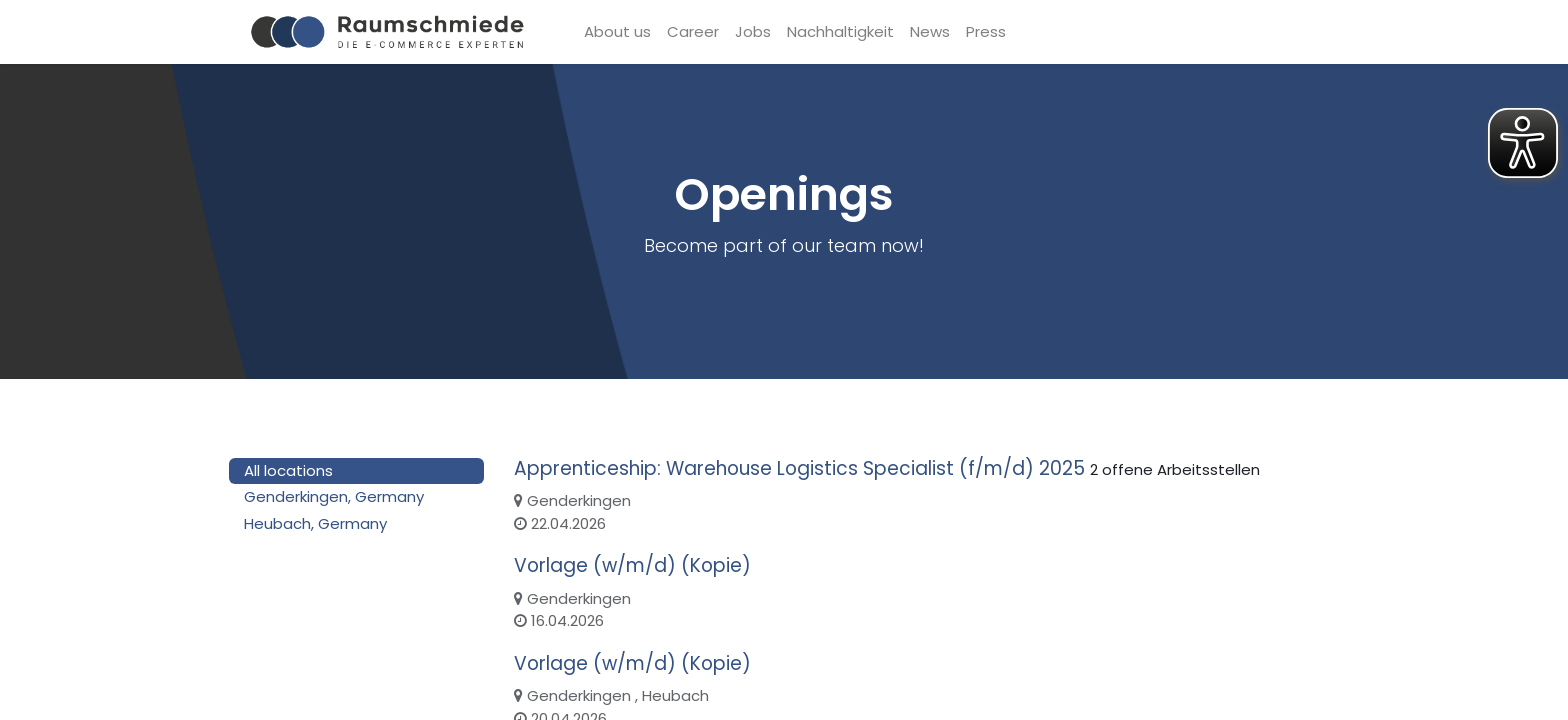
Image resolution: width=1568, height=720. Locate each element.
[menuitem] (617, 32)
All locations (288, 470)
